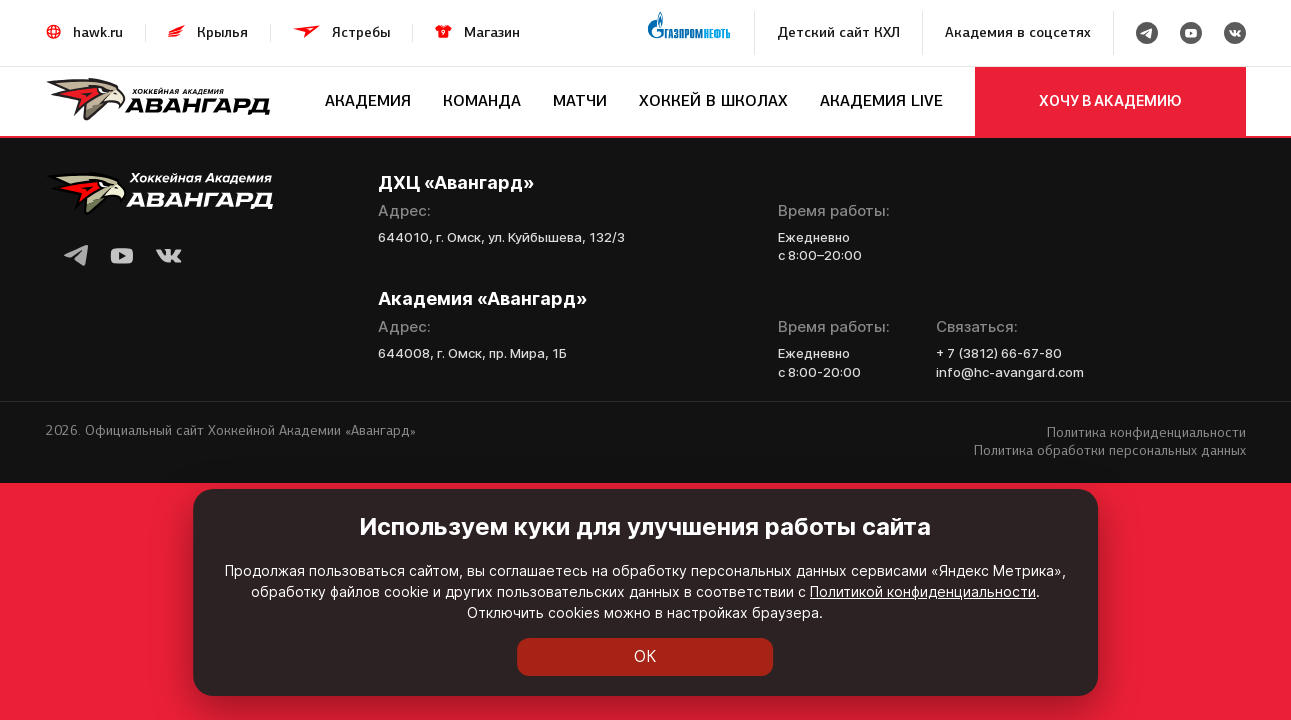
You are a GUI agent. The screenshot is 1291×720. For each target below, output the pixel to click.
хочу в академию (1110, 100)
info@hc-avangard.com (1010, 372)
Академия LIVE (881, 100)
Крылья (222, 32)
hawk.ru (98, 32)
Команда (482, 100)
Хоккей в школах (713, 100)
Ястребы (361, 32)
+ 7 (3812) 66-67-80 (999, 353)
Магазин (492, 32)
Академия (368, 100)
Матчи (580, 100)
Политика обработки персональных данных (1110, 450)
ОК (645, 657)
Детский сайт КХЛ (838, 32)
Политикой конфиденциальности (620, 612)
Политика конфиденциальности (1146, 432)
